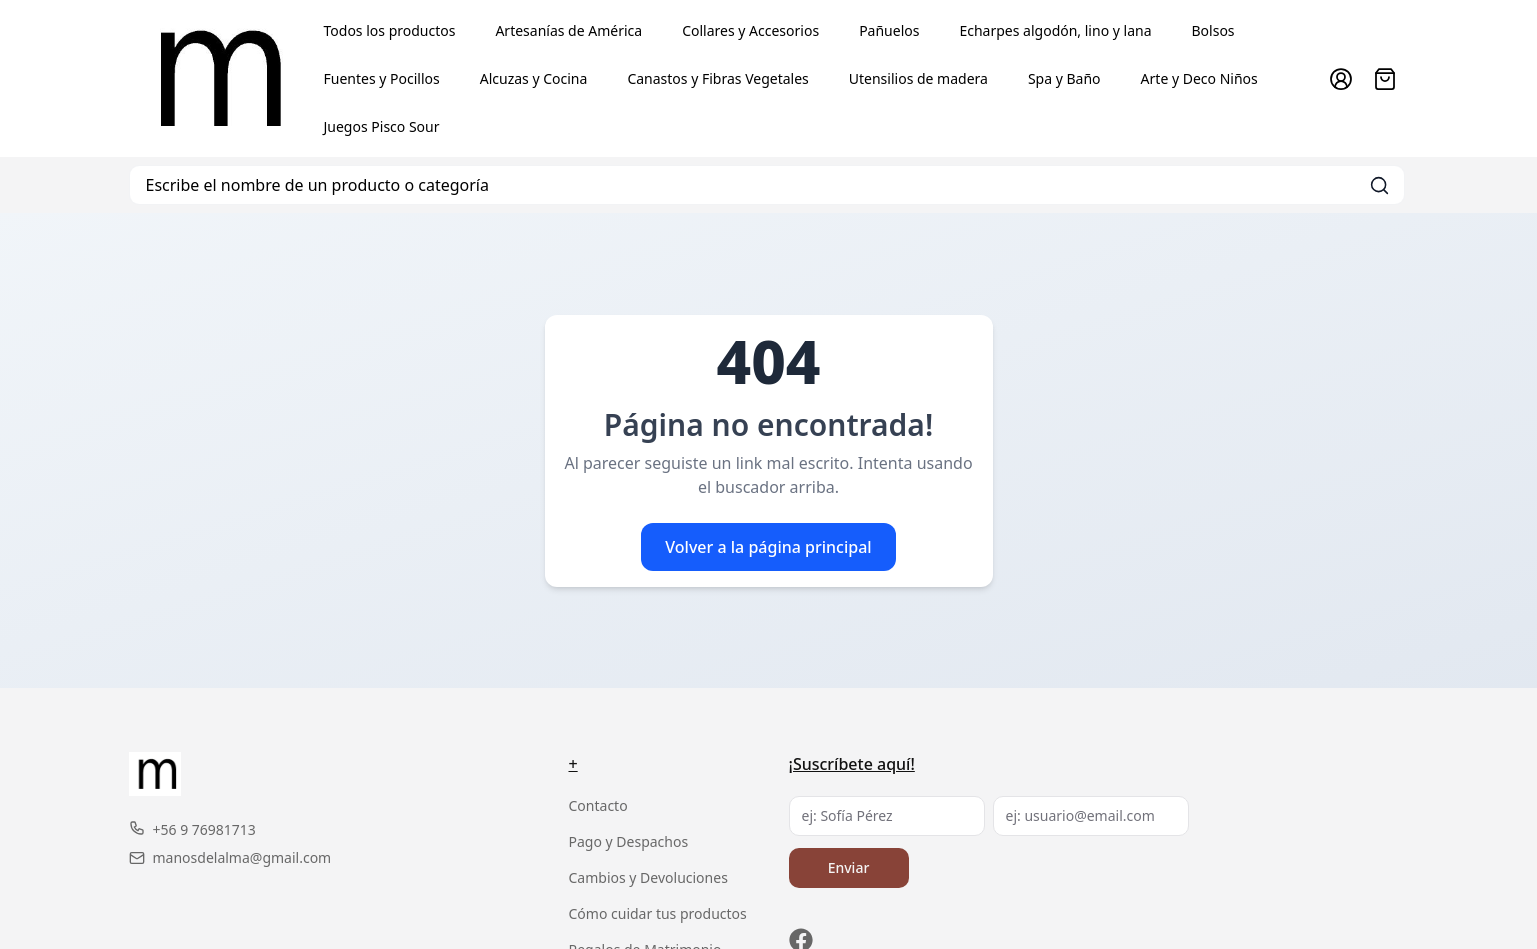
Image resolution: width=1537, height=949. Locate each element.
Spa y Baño (1064, 78)
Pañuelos (889, 30)
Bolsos (1213, 30)
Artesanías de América (568, 30)
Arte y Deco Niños (1199, 78)
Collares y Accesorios (750, 30)
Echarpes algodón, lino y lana (1055, 30)
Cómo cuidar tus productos (658, 913)
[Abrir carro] (1385, 79)
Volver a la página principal (768, 547)
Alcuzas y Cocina (534, 78)
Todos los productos (390, 30)
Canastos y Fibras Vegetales (717, 78)
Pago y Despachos (629, 841)
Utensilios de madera (918, 78)
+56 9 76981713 (192, 829)
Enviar (849, 867)
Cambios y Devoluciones (648, 877)
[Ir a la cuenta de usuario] (1341, 79)
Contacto (598, 805)
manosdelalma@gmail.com (230, 857)
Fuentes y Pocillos (382, 78)
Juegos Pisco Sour (382, 126)
